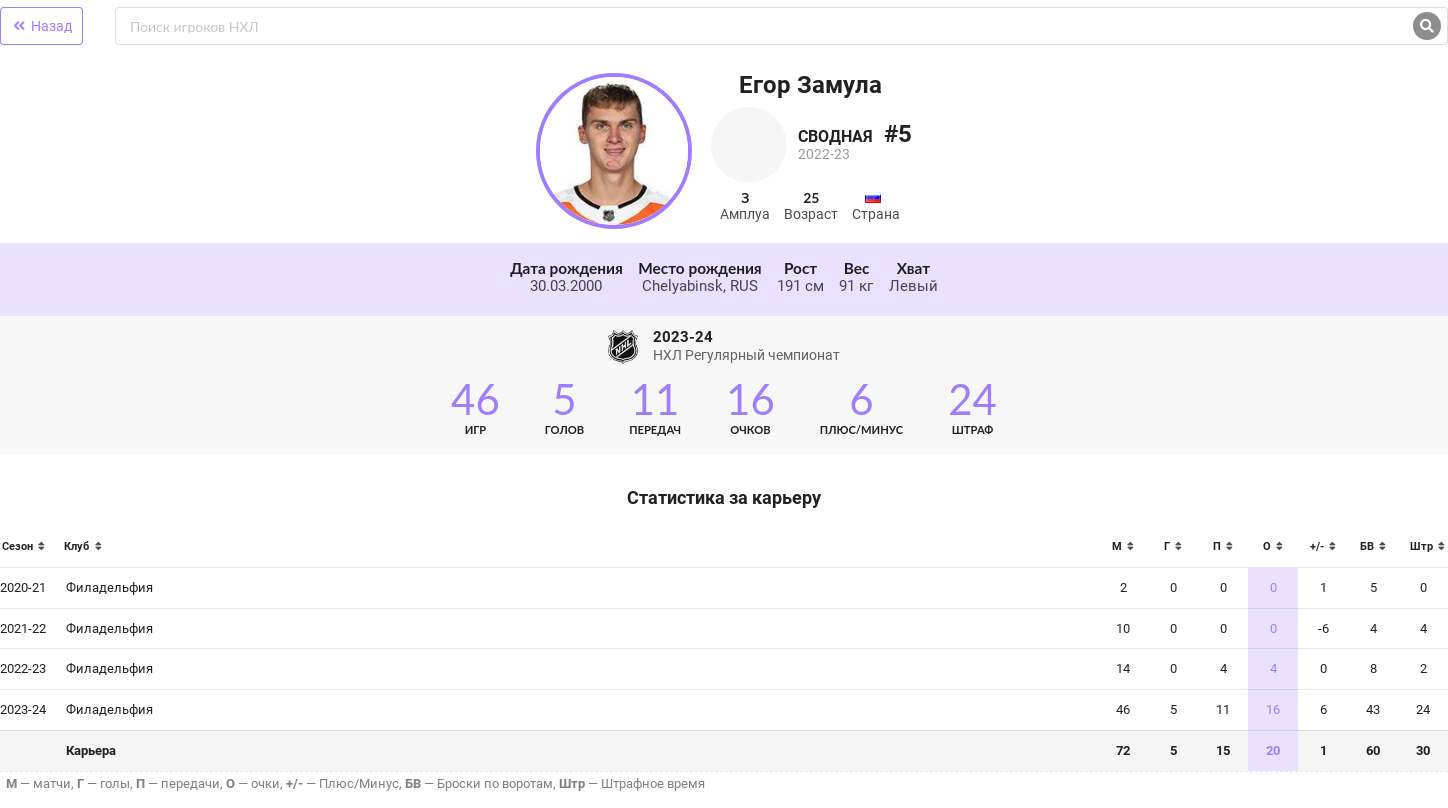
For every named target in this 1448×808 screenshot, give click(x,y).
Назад (41, 26)
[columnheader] (28, 552)
